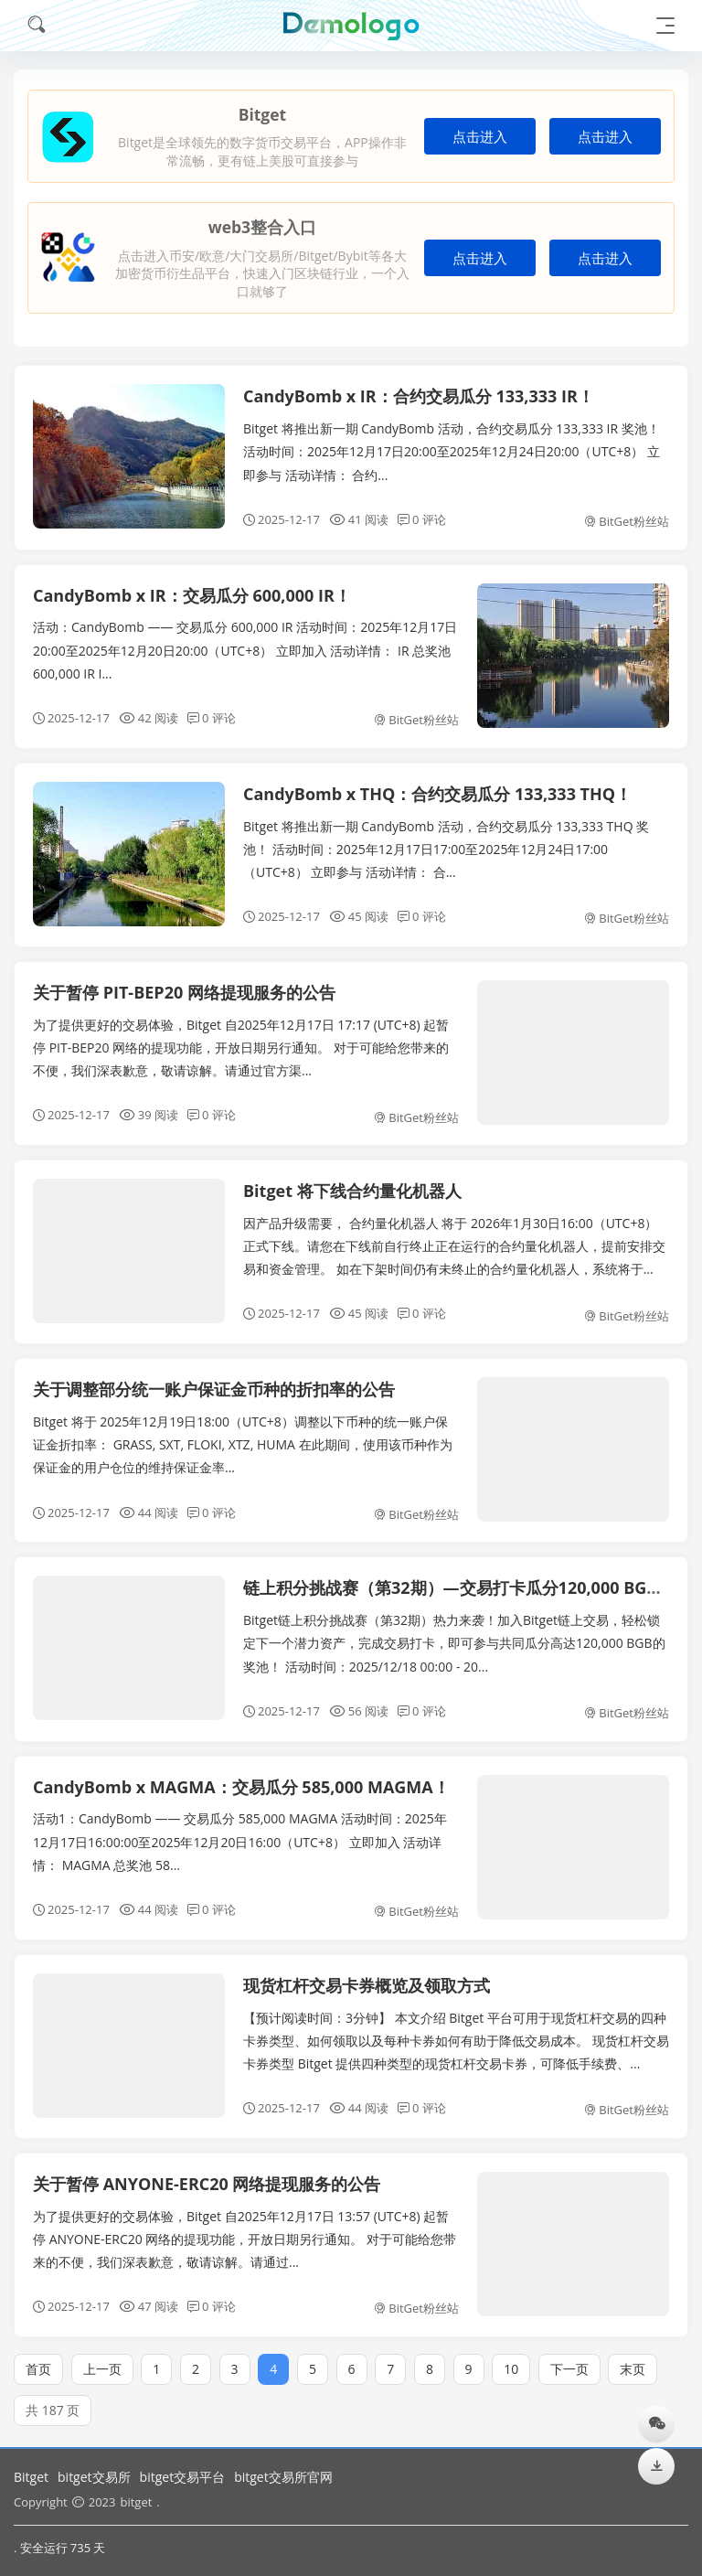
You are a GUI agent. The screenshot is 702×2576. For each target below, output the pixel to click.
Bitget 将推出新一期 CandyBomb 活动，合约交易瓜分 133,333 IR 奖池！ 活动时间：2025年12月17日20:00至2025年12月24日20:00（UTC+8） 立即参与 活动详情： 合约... (451, 451)
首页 (38, 2357)
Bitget (31, 2476)
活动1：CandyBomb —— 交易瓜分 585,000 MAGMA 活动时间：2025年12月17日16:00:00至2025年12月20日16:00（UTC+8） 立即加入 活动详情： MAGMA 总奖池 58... (240, 1830)
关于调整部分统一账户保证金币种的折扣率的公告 (214, 1378)
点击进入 (479, 136)
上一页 (102, 2357)
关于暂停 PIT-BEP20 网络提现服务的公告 (184, 980)
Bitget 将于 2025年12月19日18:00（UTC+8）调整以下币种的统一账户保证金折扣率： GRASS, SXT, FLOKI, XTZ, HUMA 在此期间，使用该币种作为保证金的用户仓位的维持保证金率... (242, 1432)
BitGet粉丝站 (626, 521)
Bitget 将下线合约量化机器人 (352, 1180)
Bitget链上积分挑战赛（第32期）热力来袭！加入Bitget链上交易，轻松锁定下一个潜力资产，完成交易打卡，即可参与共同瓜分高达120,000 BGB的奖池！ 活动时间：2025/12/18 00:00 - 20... (454, 1631)
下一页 (569, 2357)
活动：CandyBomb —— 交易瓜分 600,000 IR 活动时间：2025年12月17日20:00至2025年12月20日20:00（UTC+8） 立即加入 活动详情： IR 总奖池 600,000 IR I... (245, 649)
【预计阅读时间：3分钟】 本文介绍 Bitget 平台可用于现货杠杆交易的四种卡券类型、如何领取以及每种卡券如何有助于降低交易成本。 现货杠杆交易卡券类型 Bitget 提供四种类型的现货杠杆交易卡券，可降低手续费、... (456, 2028)
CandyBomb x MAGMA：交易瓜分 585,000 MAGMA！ (241, 1775)
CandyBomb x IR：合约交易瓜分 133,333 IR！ (418, 396)
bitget (136, 2502)
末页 (632, 2357)
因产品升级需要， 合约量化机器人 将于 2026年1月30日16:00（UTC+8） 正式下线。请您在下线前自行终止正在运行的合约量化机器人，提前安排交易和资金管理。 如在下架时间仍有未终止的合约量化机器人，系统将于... (454, 1234)
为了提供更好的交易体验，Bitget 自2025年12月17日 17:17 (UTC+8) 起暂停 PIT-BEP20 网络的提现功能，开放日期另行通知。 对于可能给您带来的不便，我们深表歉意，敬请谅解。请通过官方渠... (241, 1035)
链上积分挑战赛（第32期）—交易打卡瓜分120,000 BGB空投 (466, 1576)
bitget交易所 (94, 2476)
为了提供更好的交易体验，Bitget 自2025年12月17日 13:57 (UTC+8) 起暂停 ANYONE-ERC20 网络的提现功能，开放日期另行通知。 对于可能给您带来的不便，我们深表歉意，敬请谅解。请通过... (244, 2227)
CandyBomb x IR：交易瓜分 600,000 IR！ (192, 595)
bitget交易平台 (183, 2476)
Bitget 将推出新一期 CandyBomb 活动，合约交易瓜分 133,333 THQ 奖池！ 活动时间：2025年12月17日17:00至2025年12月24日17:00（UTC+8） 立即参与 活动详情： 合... (446, 837)
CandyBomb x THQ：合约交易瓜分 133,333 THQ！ (437, 782)
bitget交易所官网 (283, 2476)
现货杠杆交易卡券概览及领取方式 (366, 1973)
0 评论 (422, 519)
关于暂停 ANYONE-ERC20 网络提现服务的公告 (207, 2172)
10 (511, 2357)
